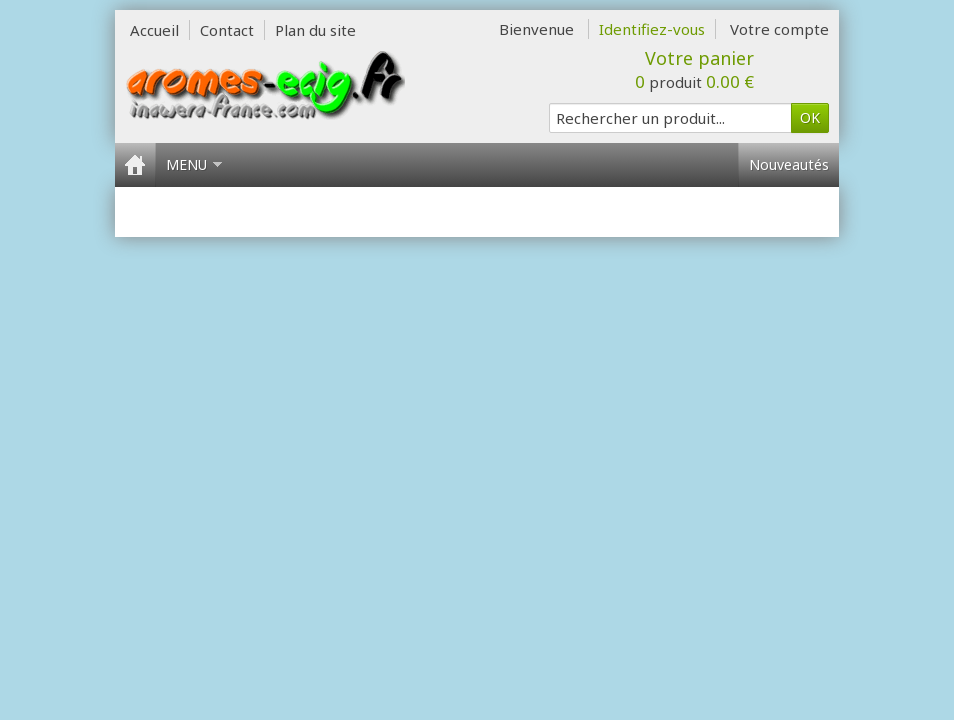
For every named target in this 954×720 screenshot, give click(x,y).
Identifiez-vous (652, 29)
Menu (194, 164)
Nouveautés (789, 164)
